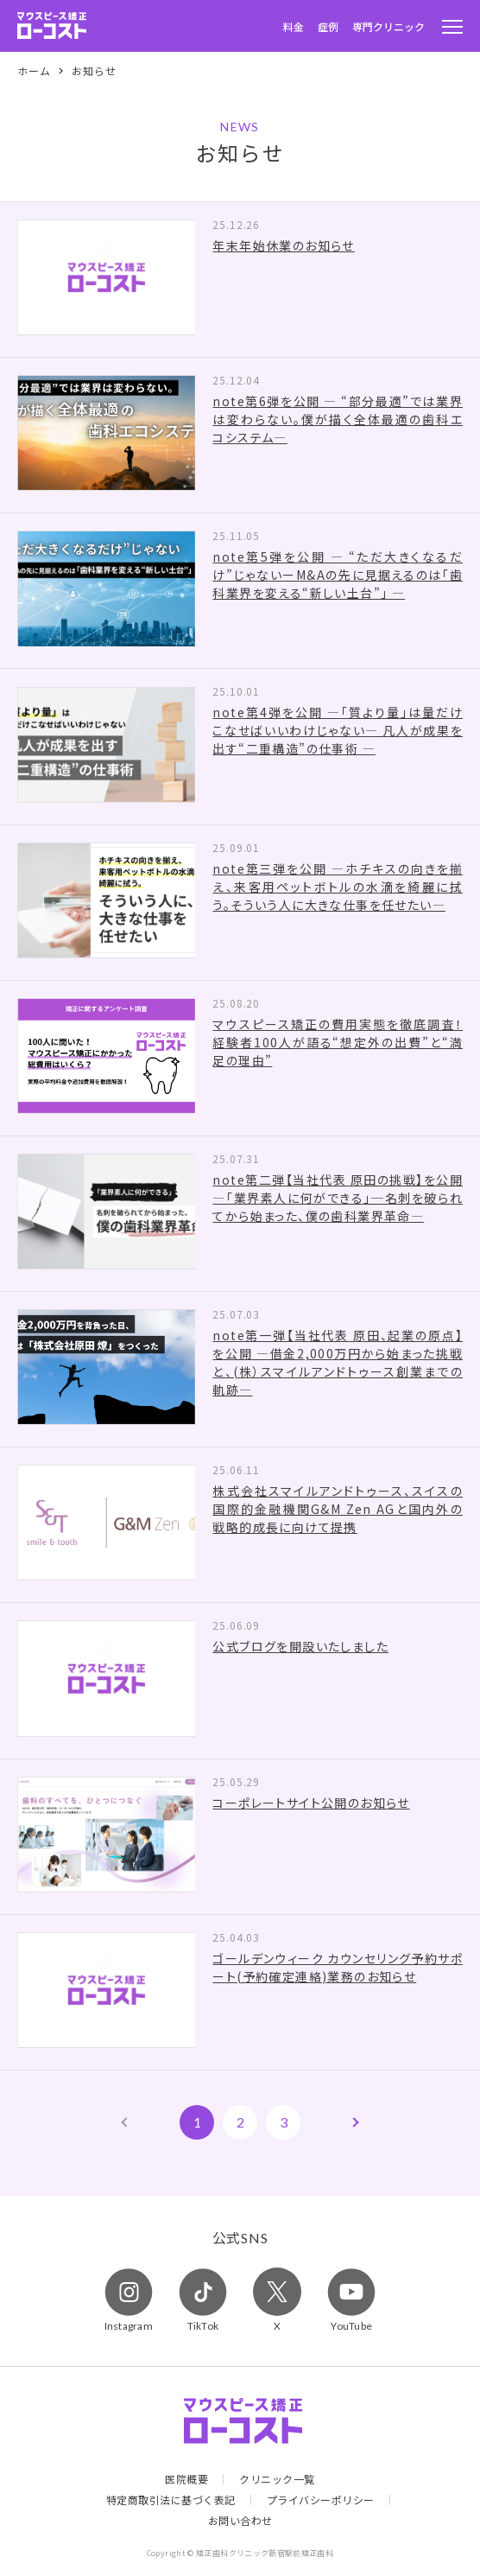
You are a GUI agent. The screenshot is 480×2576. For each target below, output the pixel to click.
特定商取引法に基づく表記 (171, 2500)
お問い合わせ (240, 2521)
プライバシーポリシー (321, 2500)
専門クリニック (388, 26)
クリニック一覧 (277, 2479)
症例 (328, 26)
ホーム (34, 71)
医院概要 (186, 2479)
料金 (293, 26)
